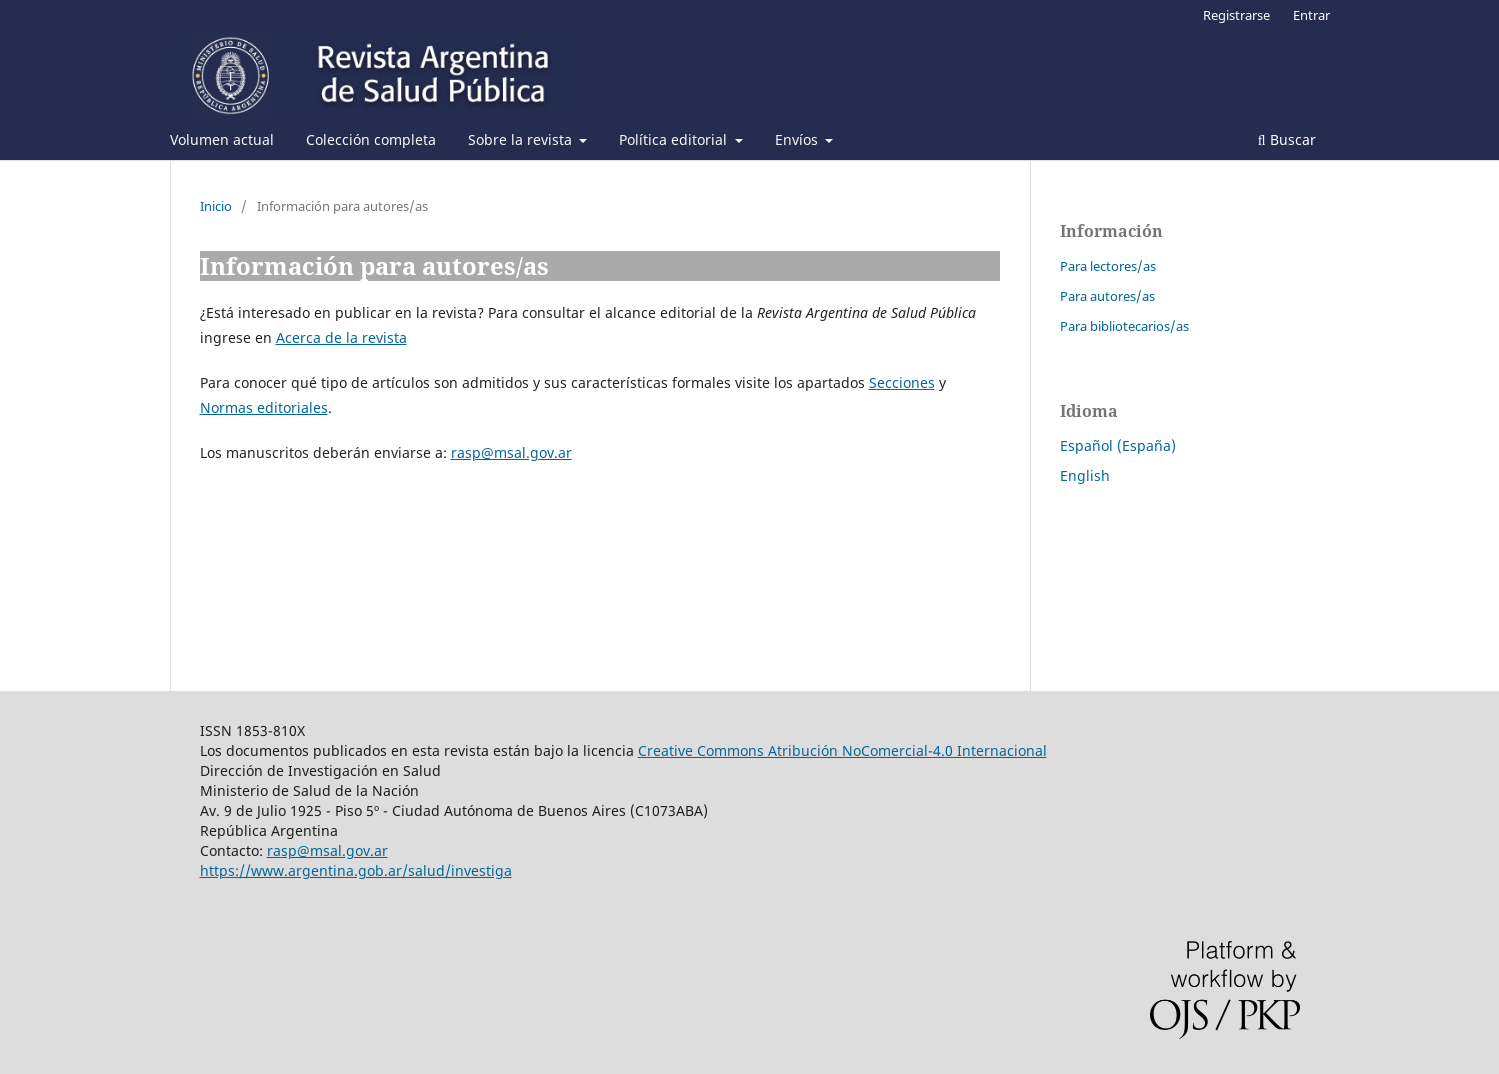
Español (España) (1118, 445)
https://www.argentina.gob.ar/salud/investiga (356, 870)
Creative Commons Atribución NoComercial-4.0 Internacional (842, 750)
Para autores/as (1107, 296)
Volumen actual (222, 139)
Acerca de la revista (341, 337)
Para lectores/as (1108, 266)
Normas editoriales (264, 407)
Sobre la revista (522, 139)
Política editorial (675, 139)
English (1085, 475)
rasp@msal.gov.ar (511, 452)
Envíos (798, 139)
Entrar (1311, 15)
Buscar (1287, 139)
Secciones (902, 382)
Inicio (216, 206)
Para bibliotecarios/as (1124, 326)
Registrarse (1236, 15)
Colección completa (371, 139)
